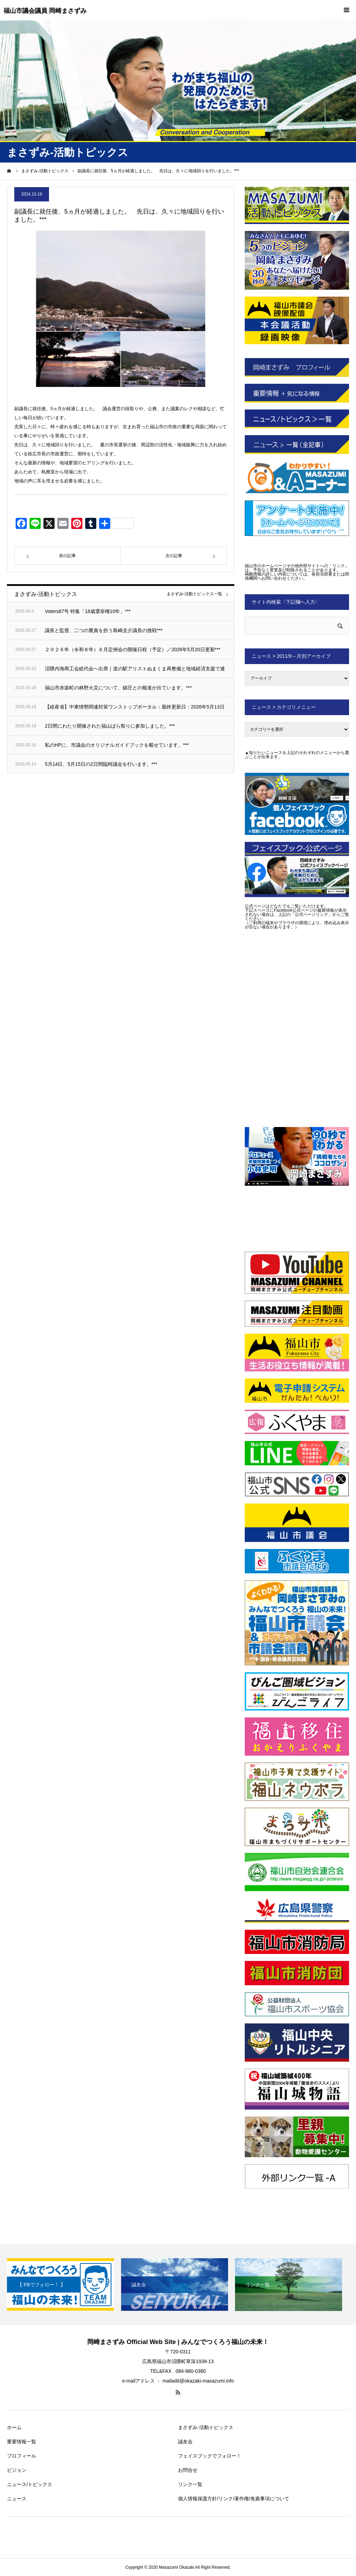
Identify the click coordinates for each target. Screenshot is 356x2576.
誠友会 (185, 2441)
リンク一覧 (190, 2484)
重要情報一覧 (21, 2441)
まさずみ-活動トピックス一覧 (194, 594)
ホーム (14, 2427)
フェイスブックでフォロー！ (209, 2456)
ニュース (16, 2498)
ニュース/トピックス (29, 2484)
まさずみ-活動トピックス (205, 2427)
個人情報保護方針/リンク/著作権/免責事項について (233, 2498)
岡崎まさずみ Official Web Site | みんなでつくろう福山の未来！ (178, 2341)
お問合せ (187, 2470)
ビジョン (16, 2470)
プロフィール (21, 2456)
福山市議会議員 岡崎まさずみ (45, 11)
